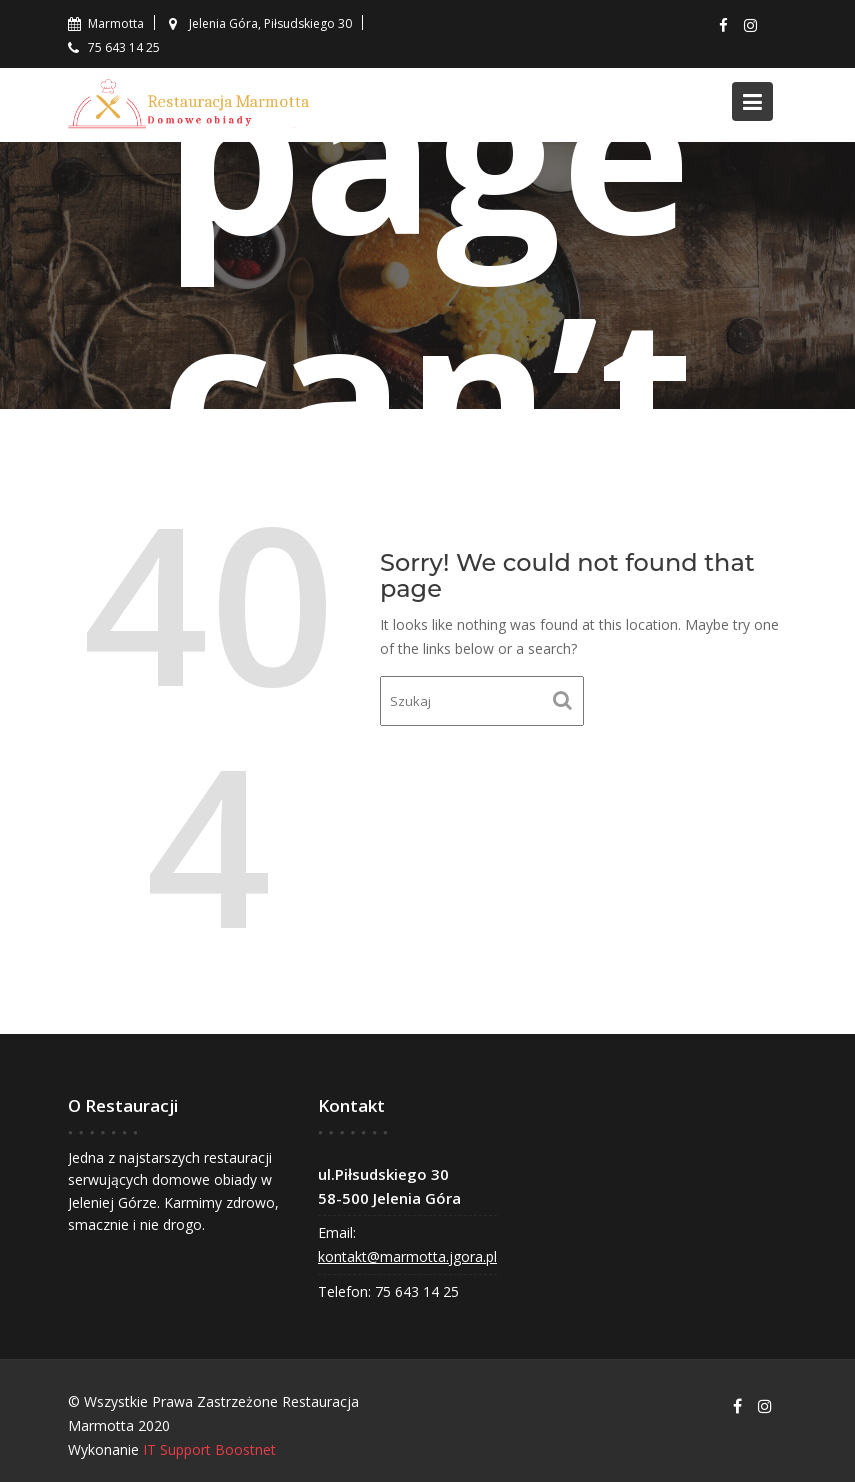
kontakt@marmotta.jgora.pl (407, 1256)
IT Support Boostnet (209, 1449)
